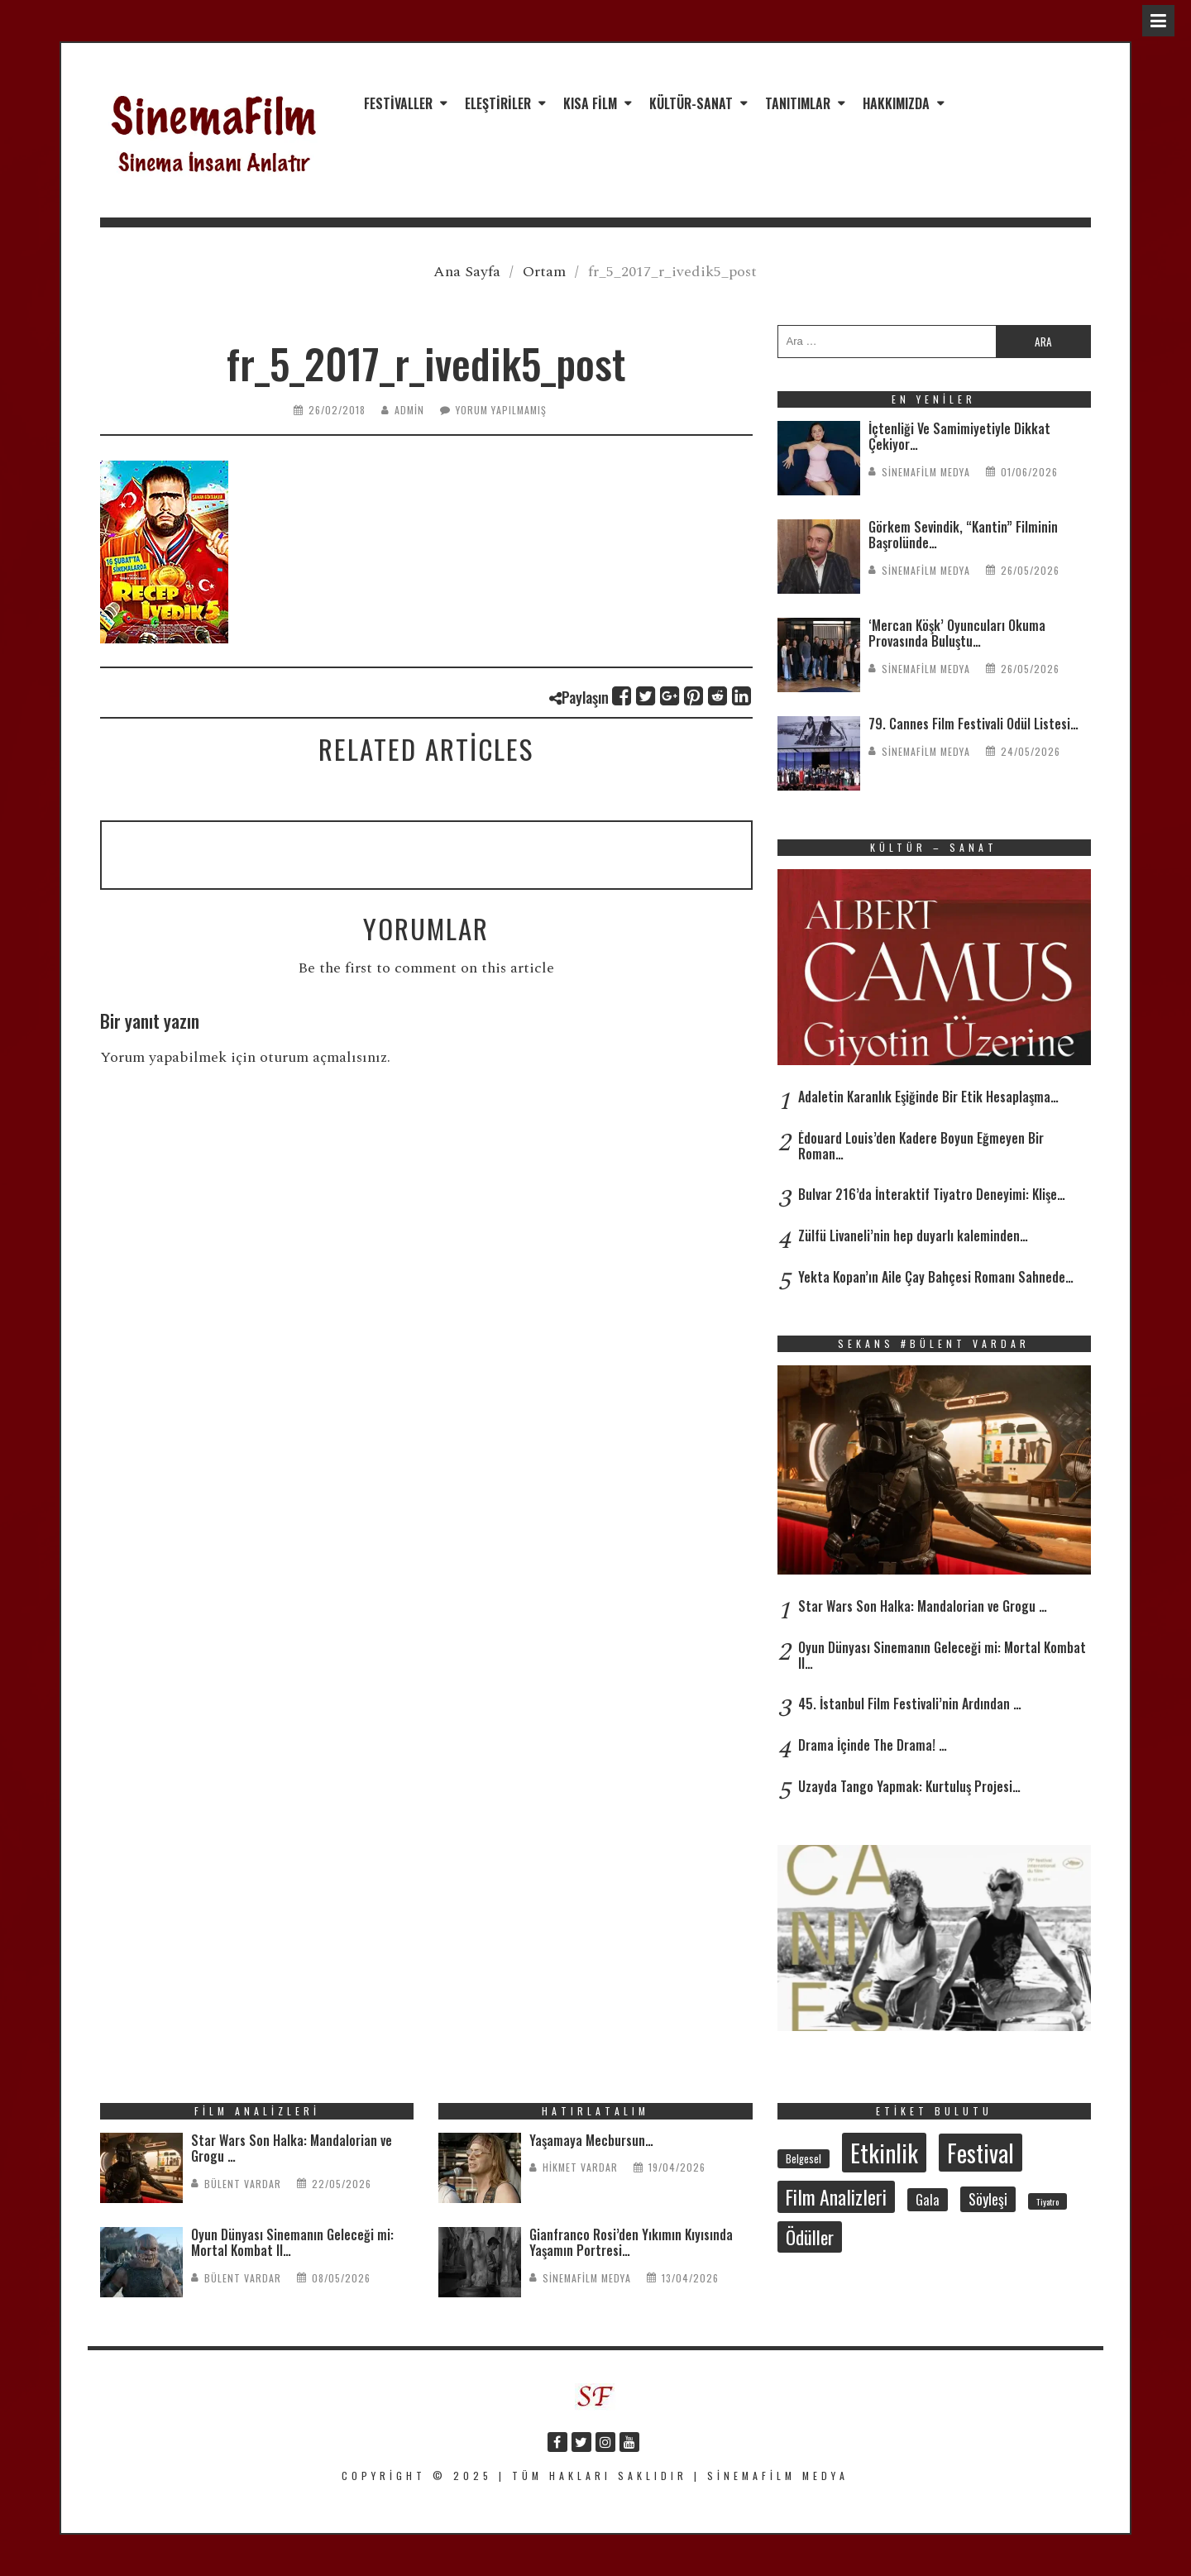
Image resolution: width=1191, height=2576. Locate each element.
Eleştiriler (498, 103)
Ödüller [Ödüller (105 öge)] (810, 2237)
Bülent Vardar (242, 2184)
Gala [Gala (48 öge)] (928, 2200)
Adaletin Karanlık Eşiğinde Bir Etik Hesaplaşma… (928, 1096)
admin (409, 410)
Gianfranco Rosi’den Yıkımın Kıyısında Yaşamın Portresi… (631, 2242)
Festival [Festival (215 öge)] (980, 2152)
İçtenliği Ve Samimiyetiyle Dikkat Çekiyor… (959, 436)
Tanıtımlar (797, 103)
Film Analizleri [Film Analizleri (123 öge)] (836, 2196)
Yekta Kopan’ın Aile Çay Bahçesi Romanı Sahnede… (936, 1277)
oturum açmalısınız (323, 1057)
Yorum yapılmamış (501, 410)
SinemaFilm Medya (926, 472)
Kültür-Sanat (691, 103)
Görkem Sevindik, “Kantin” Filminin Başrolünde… (963, 534)
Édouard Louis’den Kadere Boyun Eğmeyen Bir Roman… (921, 1146)
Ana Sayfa (466, 271)
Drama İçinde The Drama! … (872, 1745)
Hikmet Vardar (580, 2167)
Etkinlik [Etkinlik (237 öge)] (884, 2152)
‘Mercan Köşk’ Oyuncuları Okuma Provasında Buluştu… (956, 633)
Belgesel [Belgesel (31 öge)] (803, 2159)
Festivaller (398, 103)
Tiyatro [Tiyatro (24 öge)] (1047, 2201)
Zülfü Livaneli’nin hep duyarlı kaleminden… (913, 1235)
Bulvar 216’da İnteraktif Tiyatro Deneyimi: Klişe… (931, 1194)
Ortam (544, 271)
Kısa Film (590, 103)
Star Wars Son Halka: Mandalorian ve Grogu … (922, 1606)
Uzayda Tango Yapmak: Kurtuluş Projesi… (909, 1786)
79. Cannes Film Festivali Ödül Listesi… (973, 724)
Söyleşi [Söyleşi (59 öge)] (988, 2199)
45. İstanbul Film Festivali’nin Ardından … (909, 1703)
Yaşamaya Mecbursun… (591, 2140)
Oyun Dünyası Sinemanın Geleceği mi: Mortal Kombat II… (942, 1655)
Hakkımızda (896, 103)
